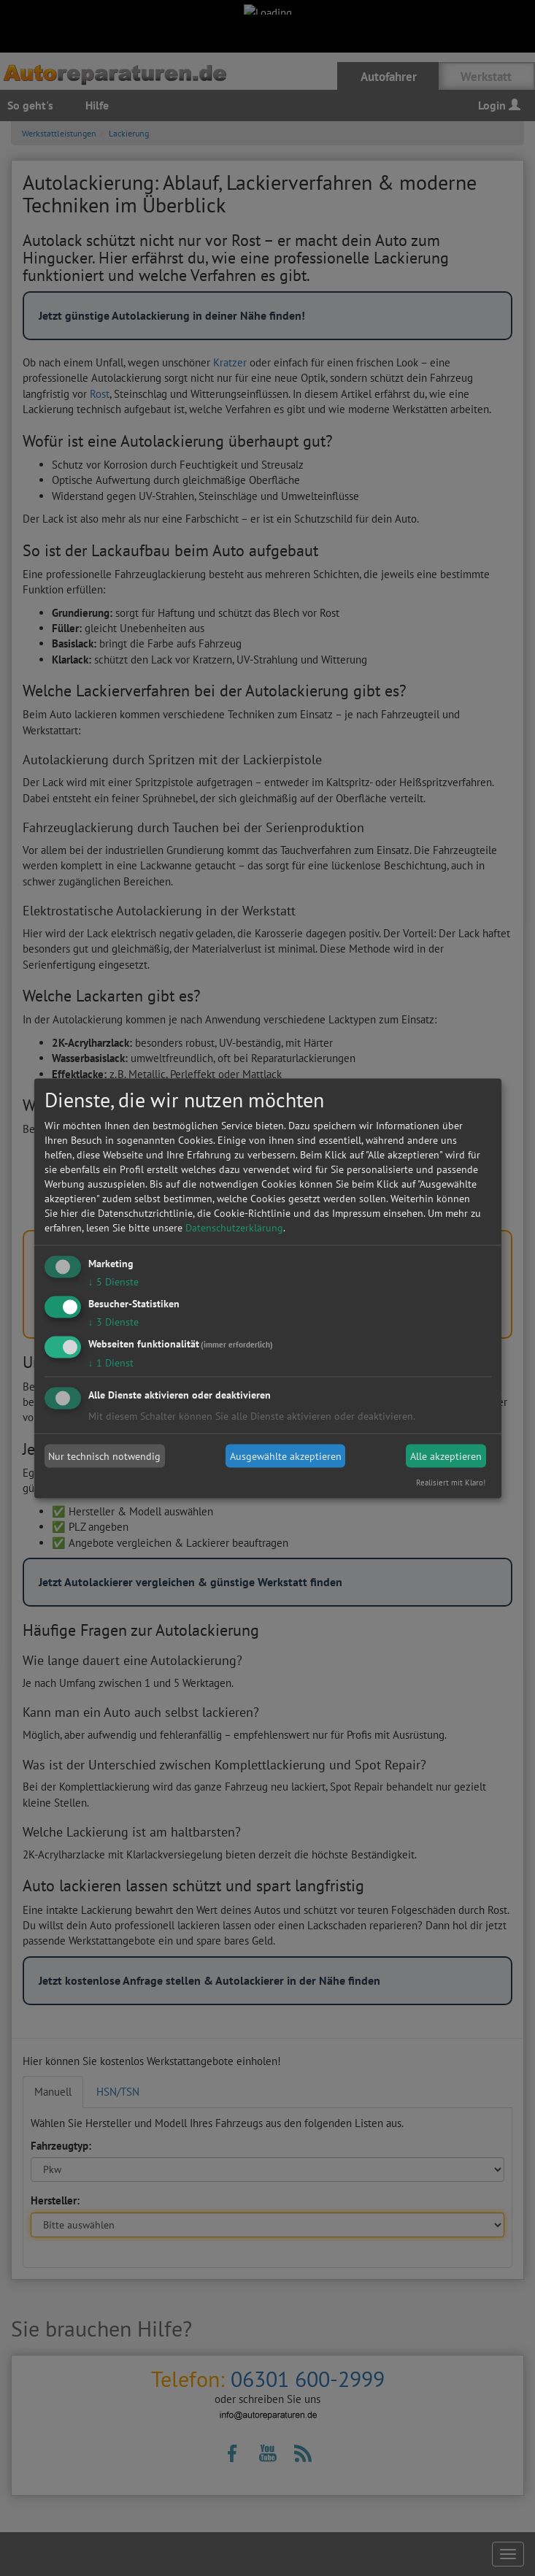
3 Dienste (113, 1321)
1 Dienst (111, 1362)
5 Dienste (113, 1281)
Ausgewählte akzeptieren (286, 1456)
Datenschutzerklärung (234, 1227)
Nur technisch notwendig (104, 1456)
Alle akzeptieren (446, 1456)
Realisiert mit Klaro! (450, 1482)
